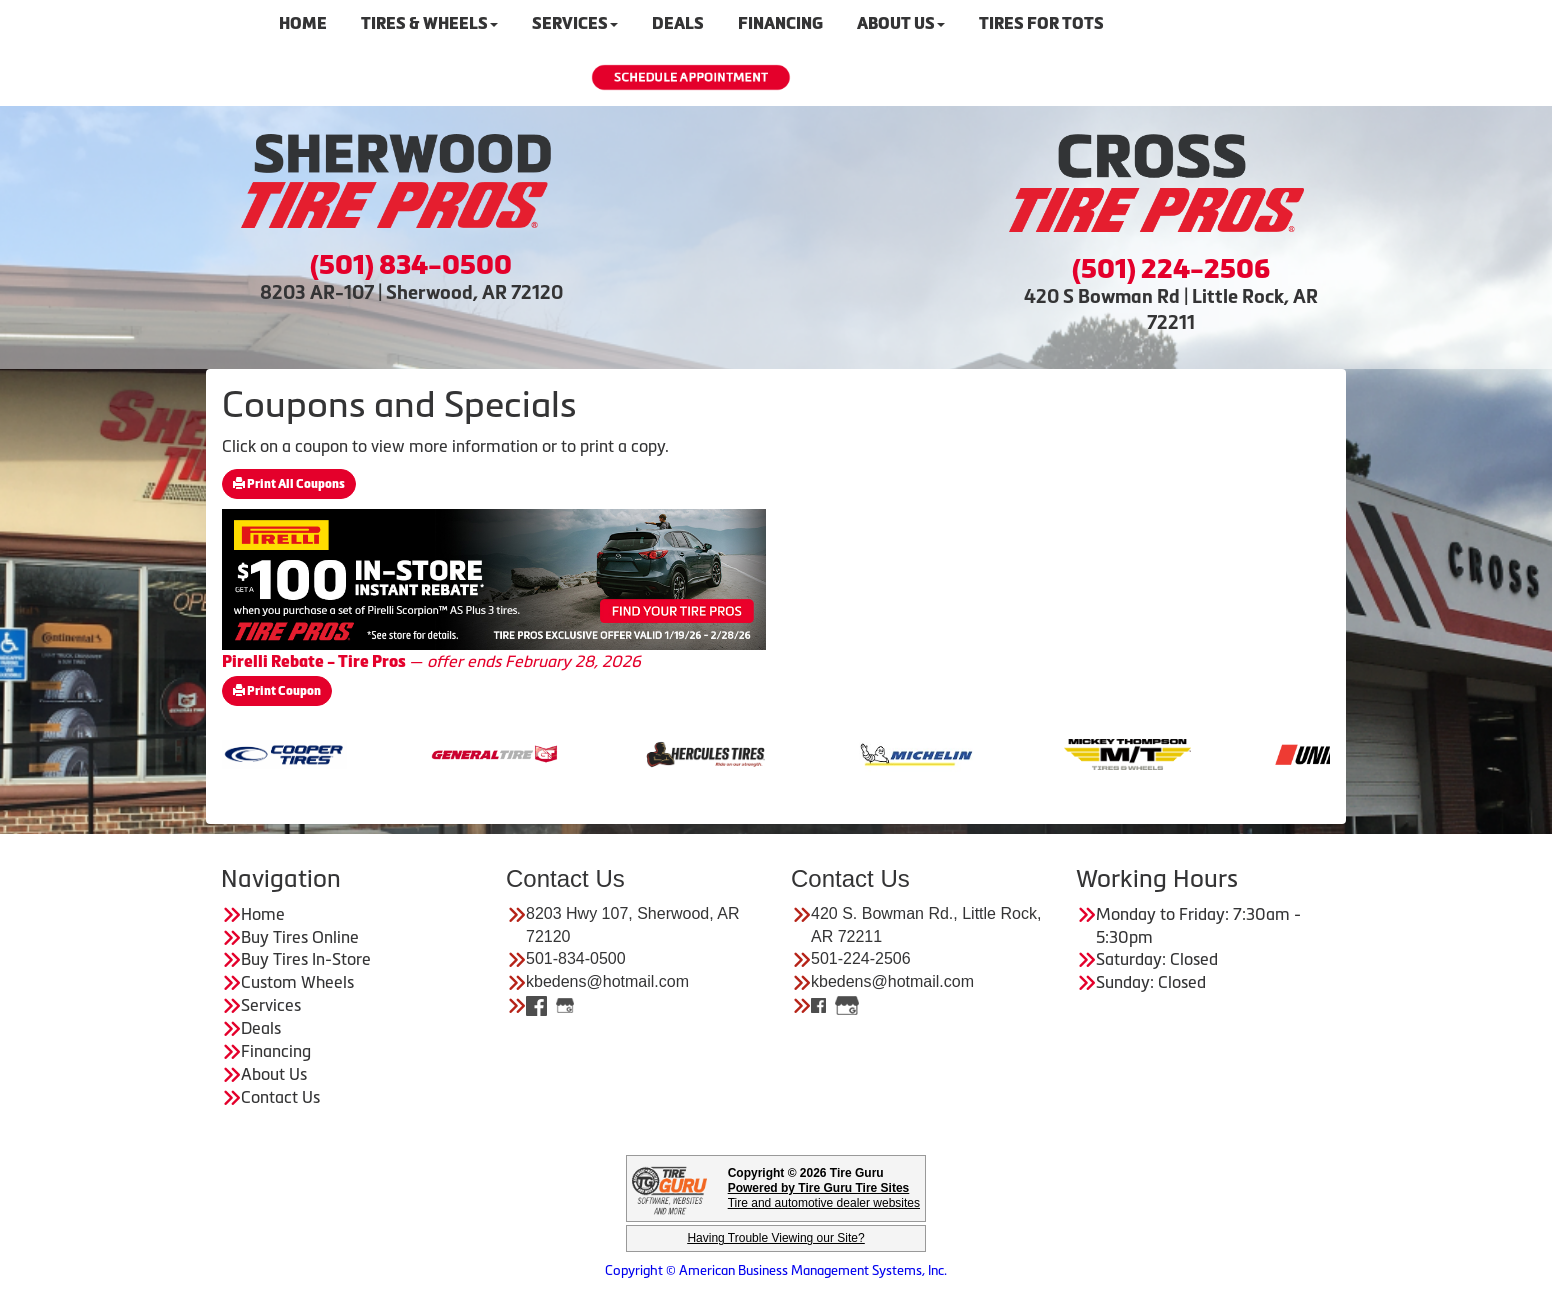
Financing (276, 1051)
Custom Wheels (297, 982)
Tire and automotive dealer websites (824, 1195)
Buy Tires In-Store (306, 959)
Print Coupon (277, 691)
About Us (274, 1074)
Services (271, 1005)
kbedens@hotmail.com (607, 981)
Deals (261, 1028)
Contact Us (280, 1097)
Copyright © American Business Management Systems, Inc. (776, 1270)
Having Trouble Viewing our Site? (775, 1238)
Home (263, 914)
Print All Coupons (289, 484)
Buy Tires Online (300, 937)
